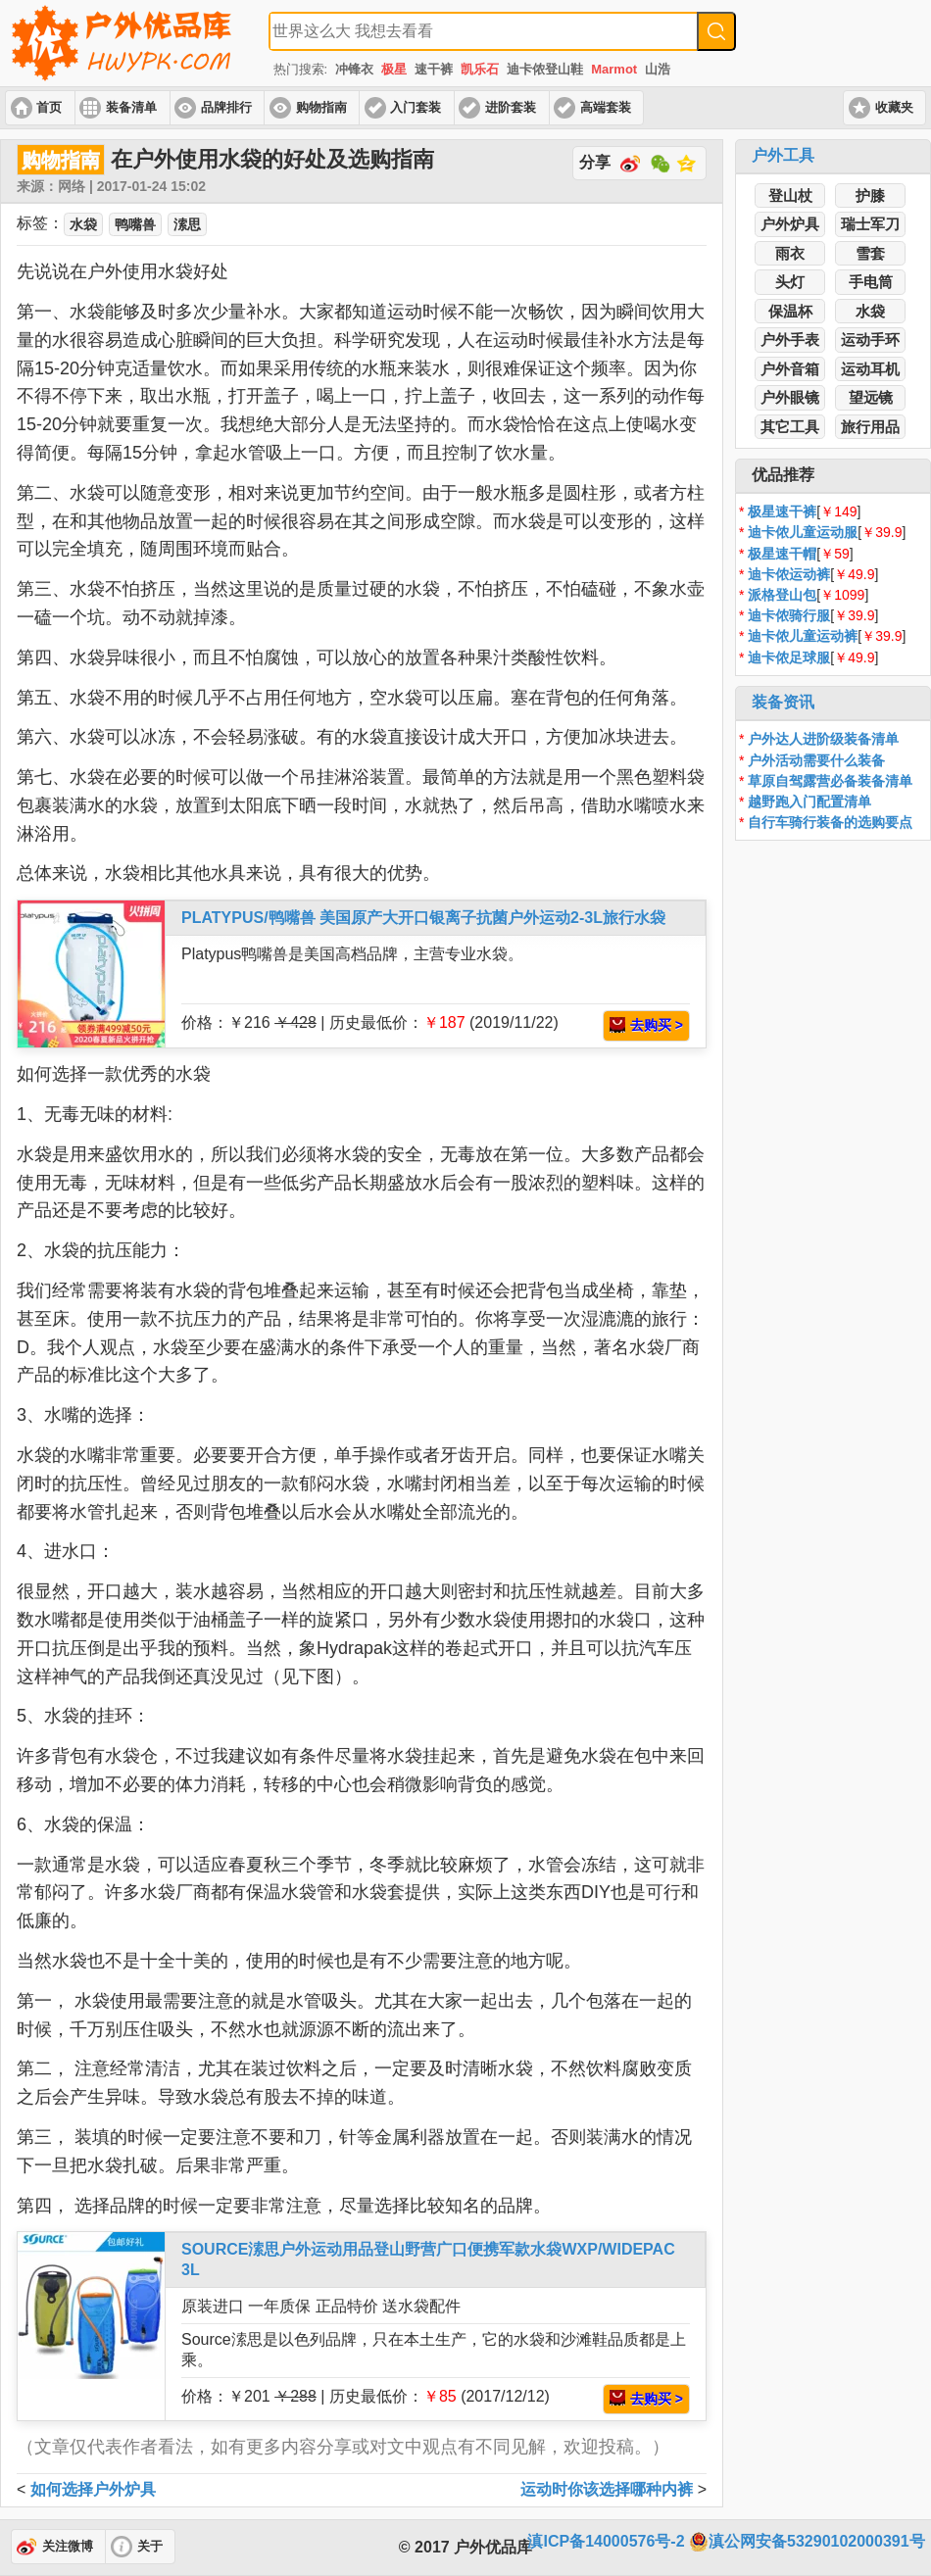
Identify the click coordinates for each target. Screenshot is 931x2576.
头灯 (790, 281)
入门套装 (415, 108)
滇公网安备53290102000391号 (807, 2542)
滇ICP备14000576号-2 (605, 2541)
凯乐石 (480, 69)
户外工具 (783, 155)
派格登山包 (782, 595)
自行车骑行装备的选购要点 (830, 822)
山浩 (657, 69)
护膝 (870, 195)
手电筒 (871, 281)
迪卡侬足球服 (789, 657)
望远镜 (871, 397)
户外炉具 (789, 224)
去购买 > (646, 1025)
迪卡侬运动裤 (789, 574)
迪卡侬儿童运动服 (803, 532)
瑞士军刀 (870, 224)
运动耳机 (870, 369)
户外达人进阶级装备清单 (823, 739)
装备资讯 (783, 702)
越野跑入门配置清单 (809, 801)
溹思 (187, 224)
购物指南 (321, 108)
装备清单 (131, 108)
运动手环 (870, 339)
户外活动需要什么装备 (816, 760)
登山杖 (790, 195)
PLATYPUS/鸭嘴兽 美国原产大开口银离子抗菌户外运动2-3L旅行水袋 (423, 917)
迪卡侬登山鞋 (545, 69)
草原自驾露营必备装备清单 (830, 781)
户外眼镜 (789, 397)
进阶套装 (510, 108)
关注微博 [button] (67, 2546)
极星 (394, 69)
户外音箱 (789, 369)
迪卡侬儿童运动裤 (803, 636)
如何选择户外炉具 (93, 2489)
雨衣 (790, 253)
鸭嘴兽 (135, 224)
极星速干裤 (782, 511)
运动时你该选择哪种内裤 (606, 2489)
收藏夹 (894, 108)
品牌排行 (226, 108)
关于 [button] (150, 2546)
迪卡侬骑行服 (789, 615)
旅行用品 (870, 426)
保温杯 (790, 311)
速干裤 (434, 69)
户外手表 (789, 339)
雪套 (870, 253)
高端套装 (605, 108)
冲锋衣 (354, 69)
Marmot (614, 69)
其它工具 (789, 426)
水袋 (870, 311)
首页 (49, 108)
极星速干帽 (782, 553)
